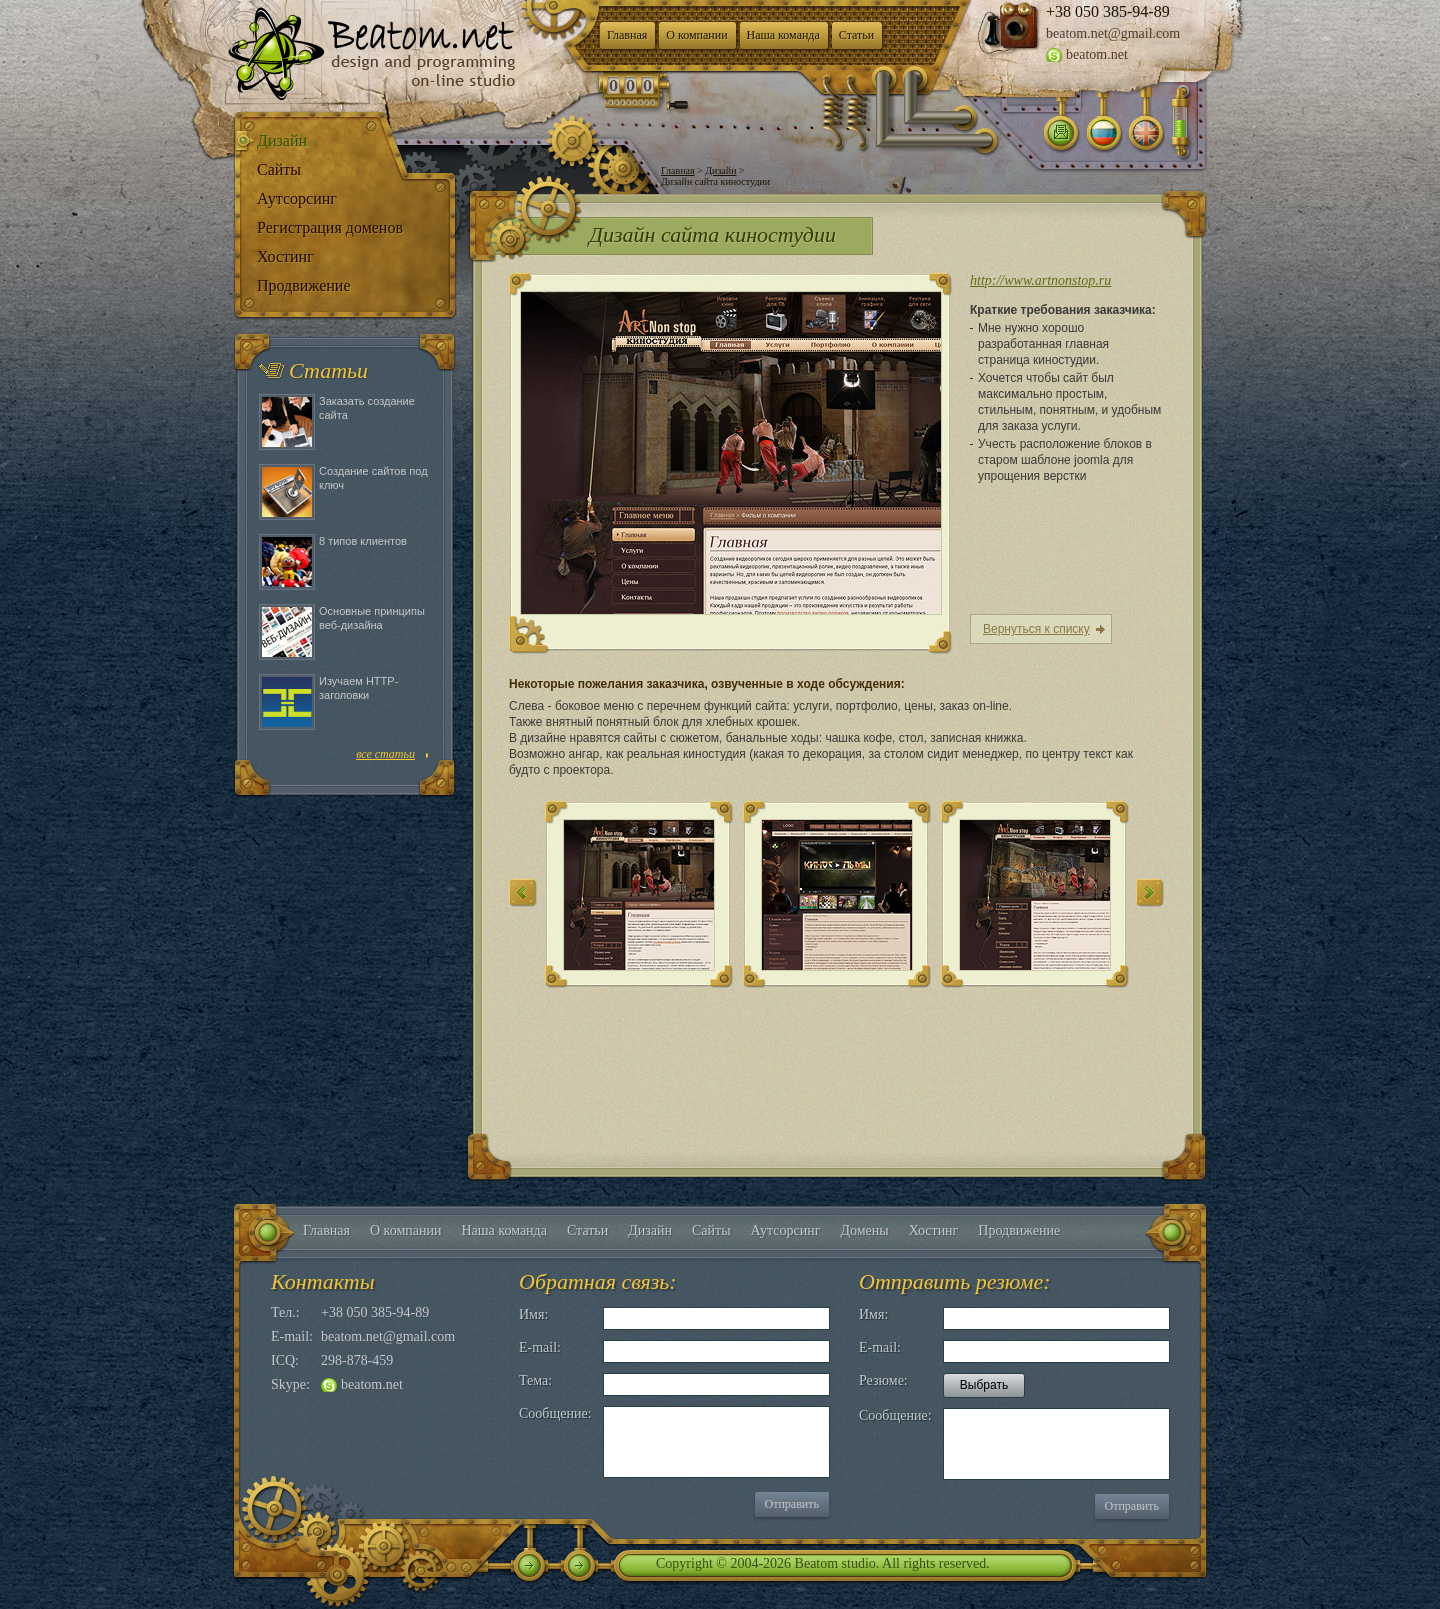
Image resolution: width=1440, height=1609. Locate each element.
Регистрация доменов (330, 227)
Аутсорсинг (297, 198)
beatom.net (1097, 54)
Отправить (792, 1504)
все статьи (385, 754)
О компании (696, 35)
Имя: (533, 1314)
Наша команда (783, 35)
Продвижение (304, 285)
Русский (1103, 135)
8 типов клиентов (363, 541)
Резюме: (883, 1380)
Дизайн (282, 140)
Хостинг (285, 256)
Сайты (279, 169)
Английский (1145, 135)
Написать (1061, 135)
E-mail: (540, 1347)
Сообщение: (555, 1413)
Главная (627, 35)
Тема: (535, 1380)
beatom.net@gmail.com (1113, 33)
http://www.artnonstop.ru (1040, 280)
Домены (864, 1230)
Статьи (856, 35)
